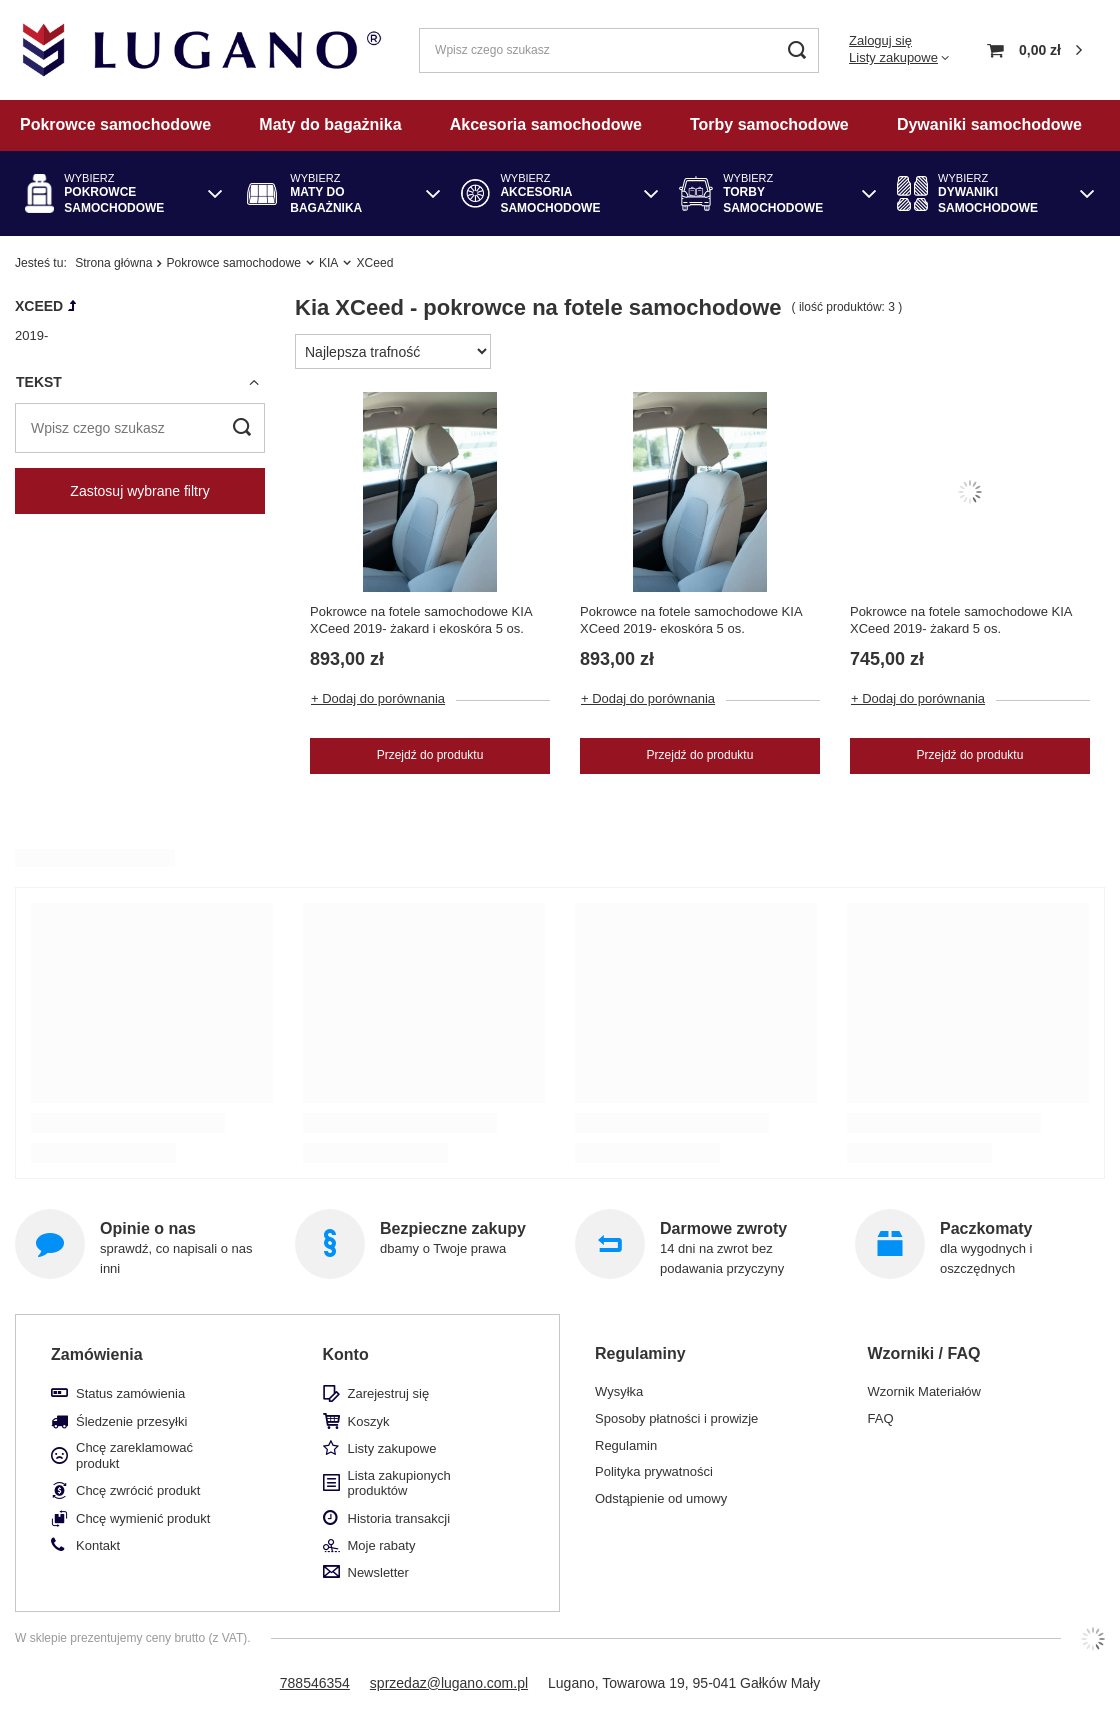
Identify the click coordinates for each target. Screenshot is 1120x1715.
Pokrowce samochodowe (233, 263)
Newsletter (378, 1572)
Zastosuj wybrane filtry (139, 491)
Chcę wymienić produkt (143, 1518)
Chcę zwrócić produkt (138, 1490)
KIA (329, 263)
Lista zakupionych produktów (399, 1483)
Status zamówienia (130, 1393)
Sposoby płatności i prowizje (676, 1418)
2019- (31, 335)
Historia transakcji (399, 1518)
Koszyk (369, 1421)
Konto (346, 1354)
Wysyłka (619, 1391)
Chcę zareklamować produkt (134, 1455)
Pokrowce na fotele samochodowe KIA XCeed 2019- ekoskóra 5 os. (691, 620)
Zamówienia (97, 1354)
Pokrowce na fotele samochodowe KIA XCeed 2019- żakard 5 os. (961, 620)
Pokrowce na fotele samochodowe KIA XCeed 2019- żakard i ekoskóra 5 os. (421, 620)
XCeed (39, 306)
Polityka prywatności (654, 1471)
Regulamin (626, 1445)
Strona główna (113, 263)
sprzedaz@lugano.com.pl (449, 1683)
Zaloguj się (880, 40)
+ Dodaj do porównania (378, 698)
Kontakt (98, 1545)
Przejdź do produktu (430, 755)
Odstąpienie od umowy (661, 1498)
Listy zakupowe (893, 57)
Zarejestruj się (389, 1393)
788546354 (315, 1683)
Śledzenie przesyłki (131, 1421)
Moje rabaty (382, 1545)
